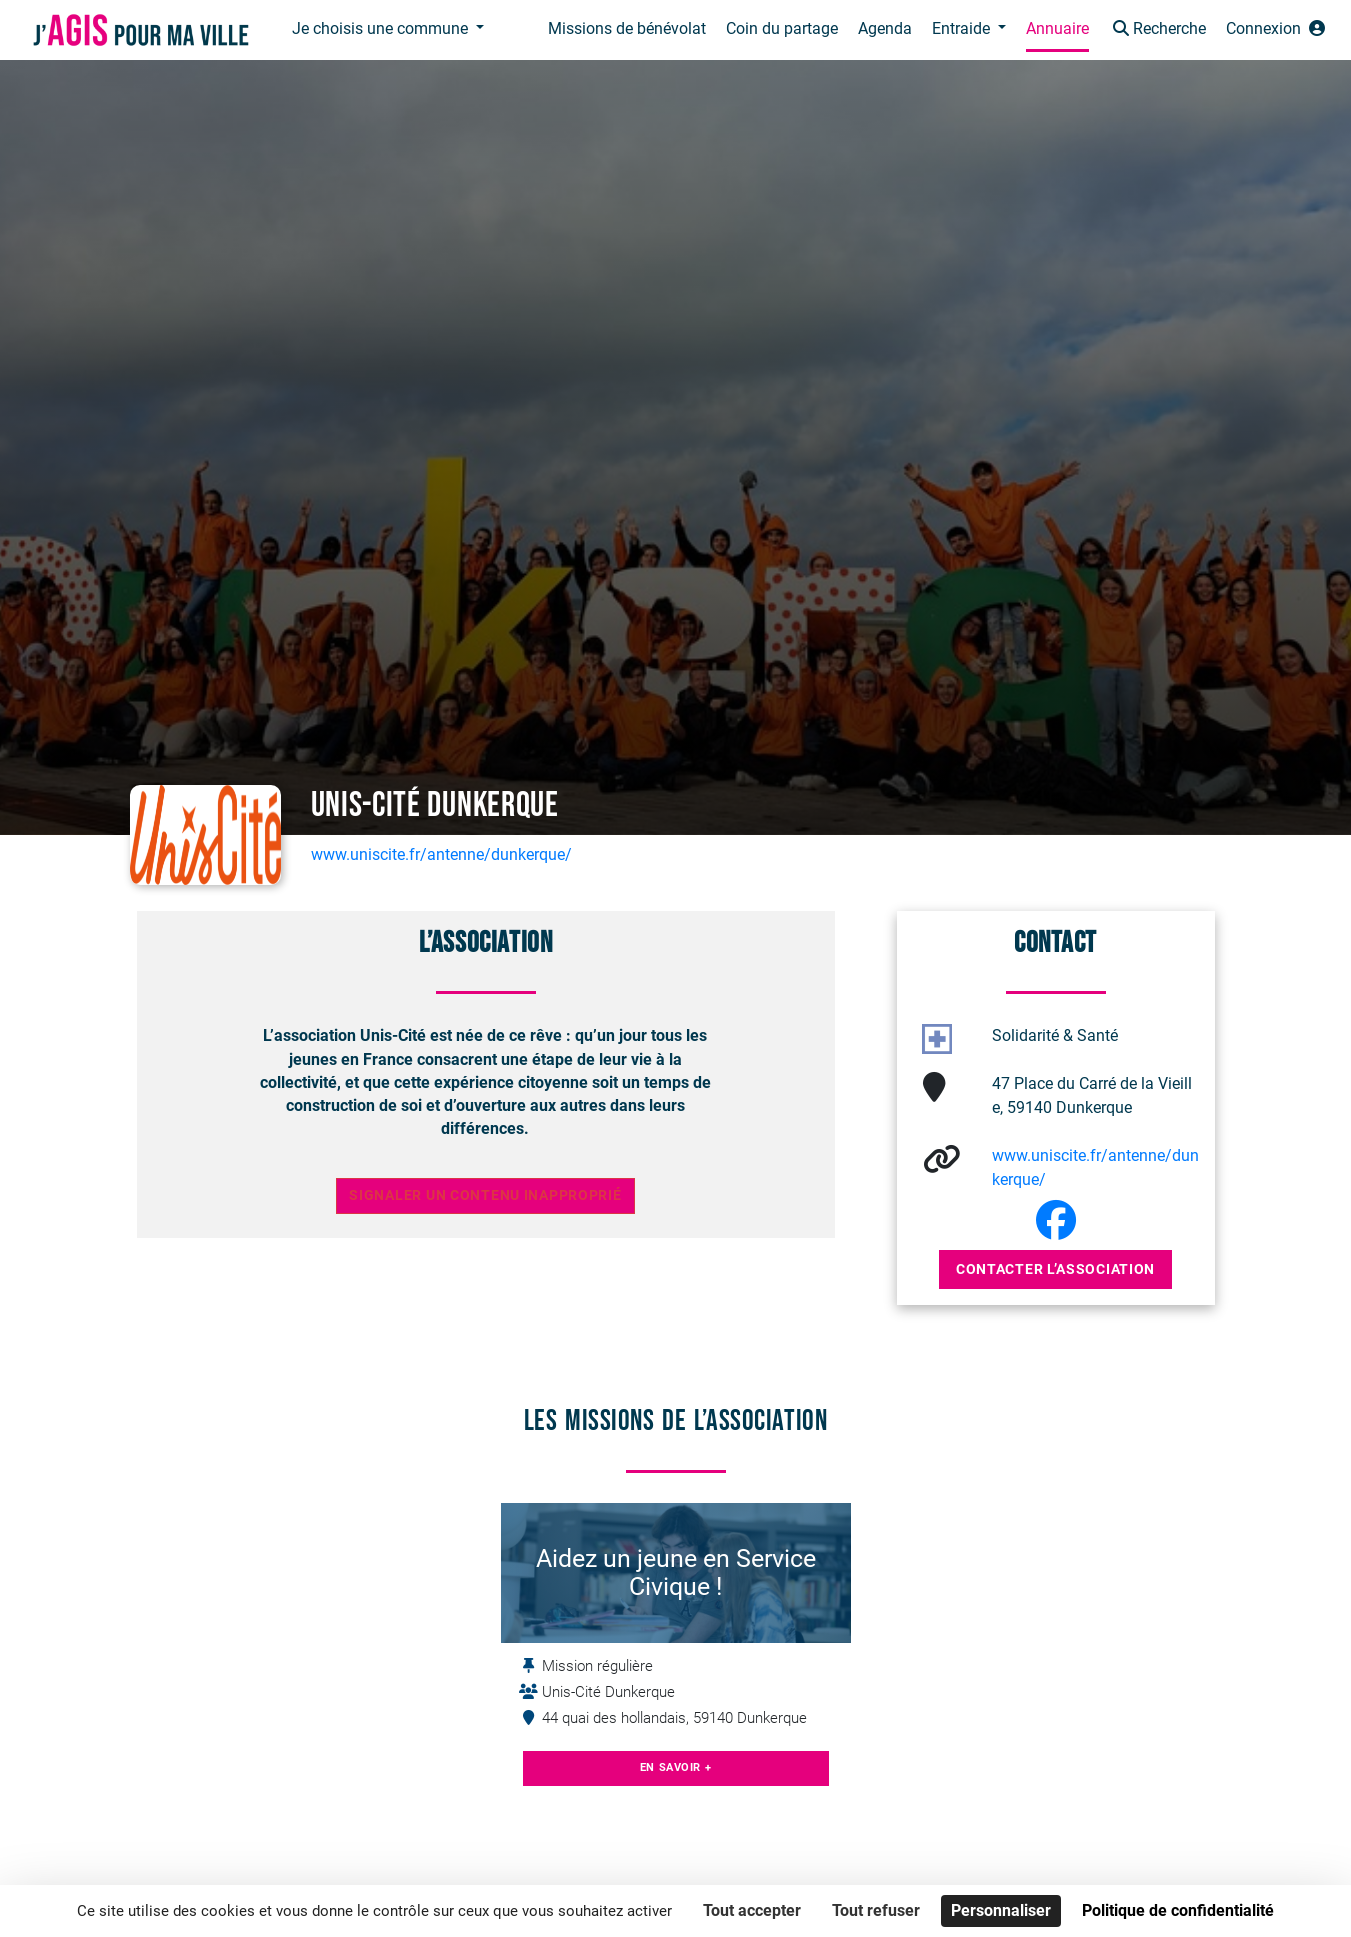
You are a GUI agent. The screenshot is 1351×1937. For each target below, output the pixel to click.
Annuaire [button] (1057, 28)
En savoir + (675, 1767)
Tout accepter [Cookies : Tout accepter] (752, 1910)
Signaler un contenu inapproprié (485, 1195)
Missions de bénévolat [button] (627, 28)
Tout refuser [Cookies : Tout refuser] (876, 1910)
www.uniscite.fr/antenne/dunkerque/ (441, 854)
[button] (1157, 30)
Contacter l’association (1055, 1269)
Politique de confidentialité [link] (1178, 1910)
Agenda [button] (885, 28)
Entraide (963, 28)
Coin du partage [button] (782, 28)
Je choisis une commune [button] (382, 28)
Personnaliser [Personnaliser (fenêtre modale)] (1001, 1910)
